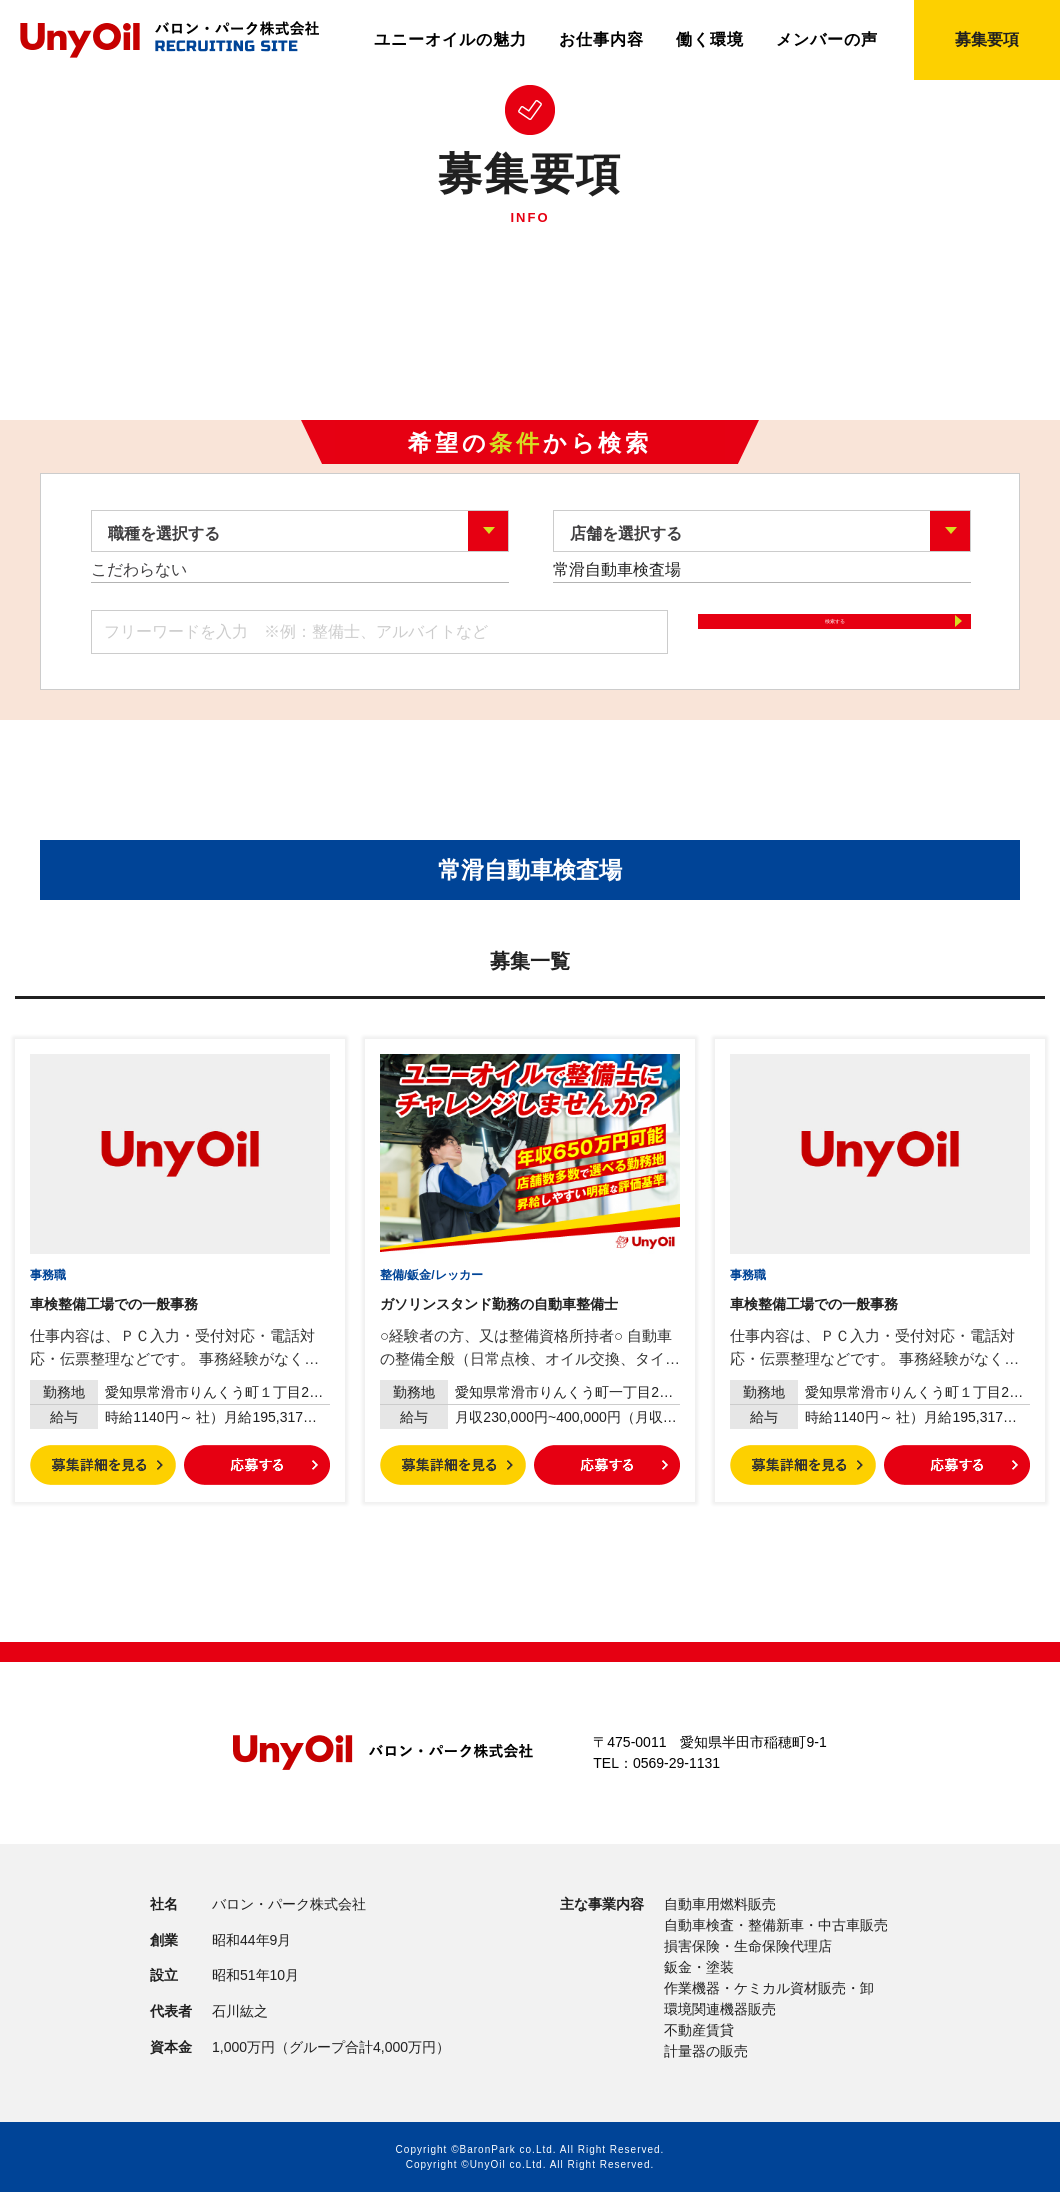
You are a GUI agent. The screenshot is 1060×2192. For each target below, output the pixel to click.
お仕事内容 (601, 40)
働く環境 (710, 40)
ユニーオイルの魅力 (450, 40)
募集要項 (987, 39)
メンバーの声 (827, 40)
